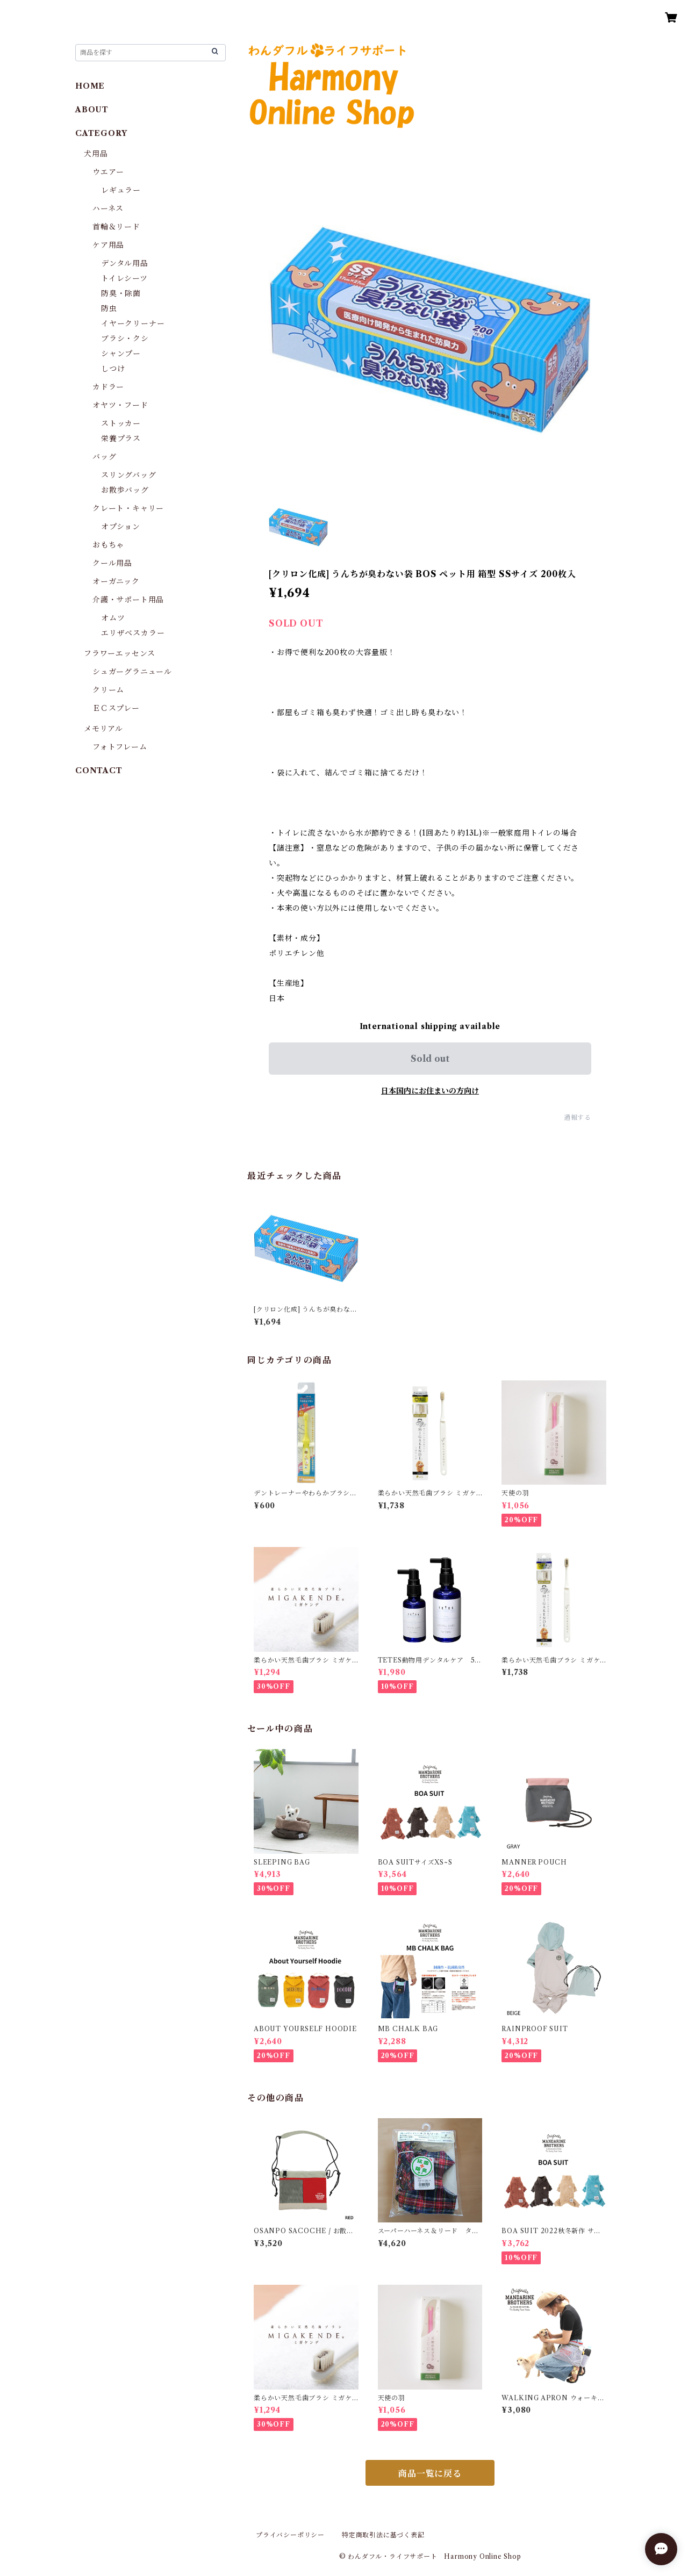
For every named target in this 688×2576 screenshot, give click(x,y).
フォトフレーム (119, 747)
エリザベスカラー (132, 633)
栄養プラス (121, 438)
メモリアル (103, 728)
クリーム (108, 690)
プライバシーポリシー (290, 2535)
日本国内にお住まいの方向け (430, 1091)
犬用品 (96, 154)
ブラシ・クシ (125, 338)
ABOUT (92, 109)
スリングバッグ (128, 475)
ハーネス (108, 208)
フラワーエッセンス (119, 653)
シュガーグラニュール (132, 672)
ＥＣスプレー (116, 708)
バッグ (104, 457)
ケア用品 (108, 245)
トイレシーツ (124, 278)
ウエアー (108, 172)
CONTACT (99, 770)
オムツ (113, 618)
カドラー (108, 387)
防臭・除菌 (121, 293)
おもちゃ (108, 545)
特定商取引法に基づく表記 (383, 2535)
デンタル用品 (124, 263)
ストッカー (121, 423)
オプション (120, 526)
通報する (577, 1117)
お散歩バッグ (125, 490)
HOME (90, 86)
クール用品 (112, 563)
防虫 (109, 308)
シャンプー (121, 353)
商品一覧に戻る (430, 2473)
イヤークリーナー (132, 323)
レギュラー (121, 190)
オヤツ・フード (120, 405)
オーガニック (116, 581)
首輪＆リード (116, 227)
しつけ (113, 368)
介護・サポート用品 (128, 600)
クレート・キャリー (128, 508)
